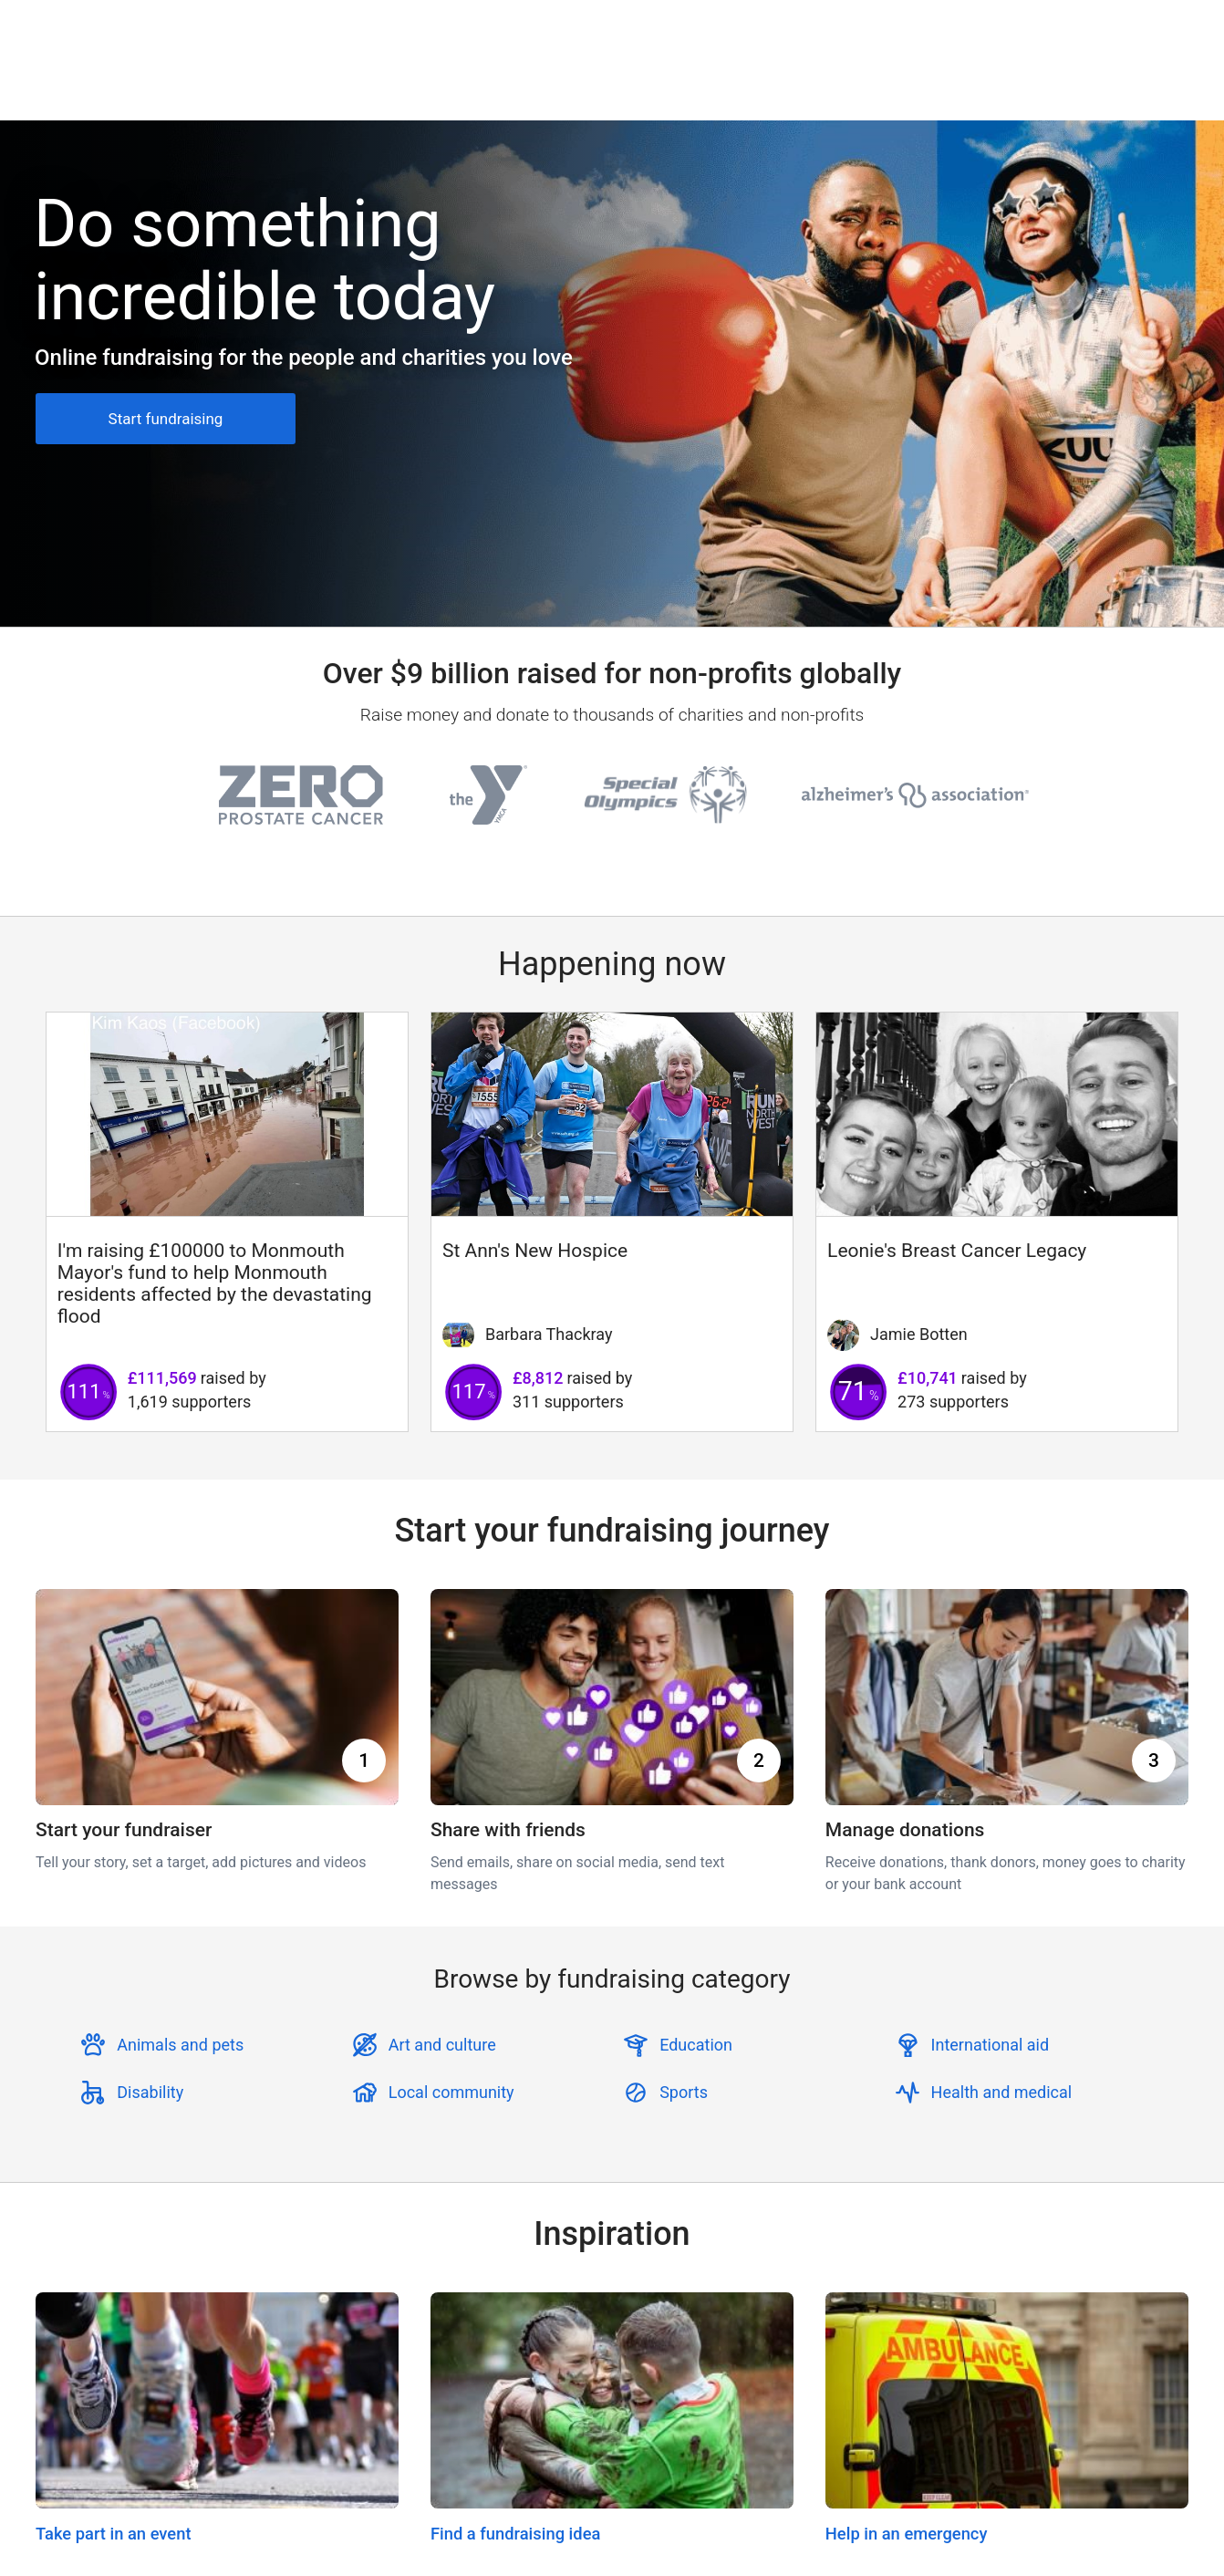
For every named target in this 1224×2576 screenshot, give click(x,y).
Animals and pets (180, 2044)
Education (695, 2044)
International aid (990, 2044)
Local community (451, 2092)
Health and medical (1002, 2092)
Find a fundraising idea (515, 2533)
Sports (683, 2092)
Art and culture (442, 2044)
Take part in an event (114, 2533)
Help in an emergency (906, 2533)
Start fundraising (166, 419)
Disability (150, 2092)
